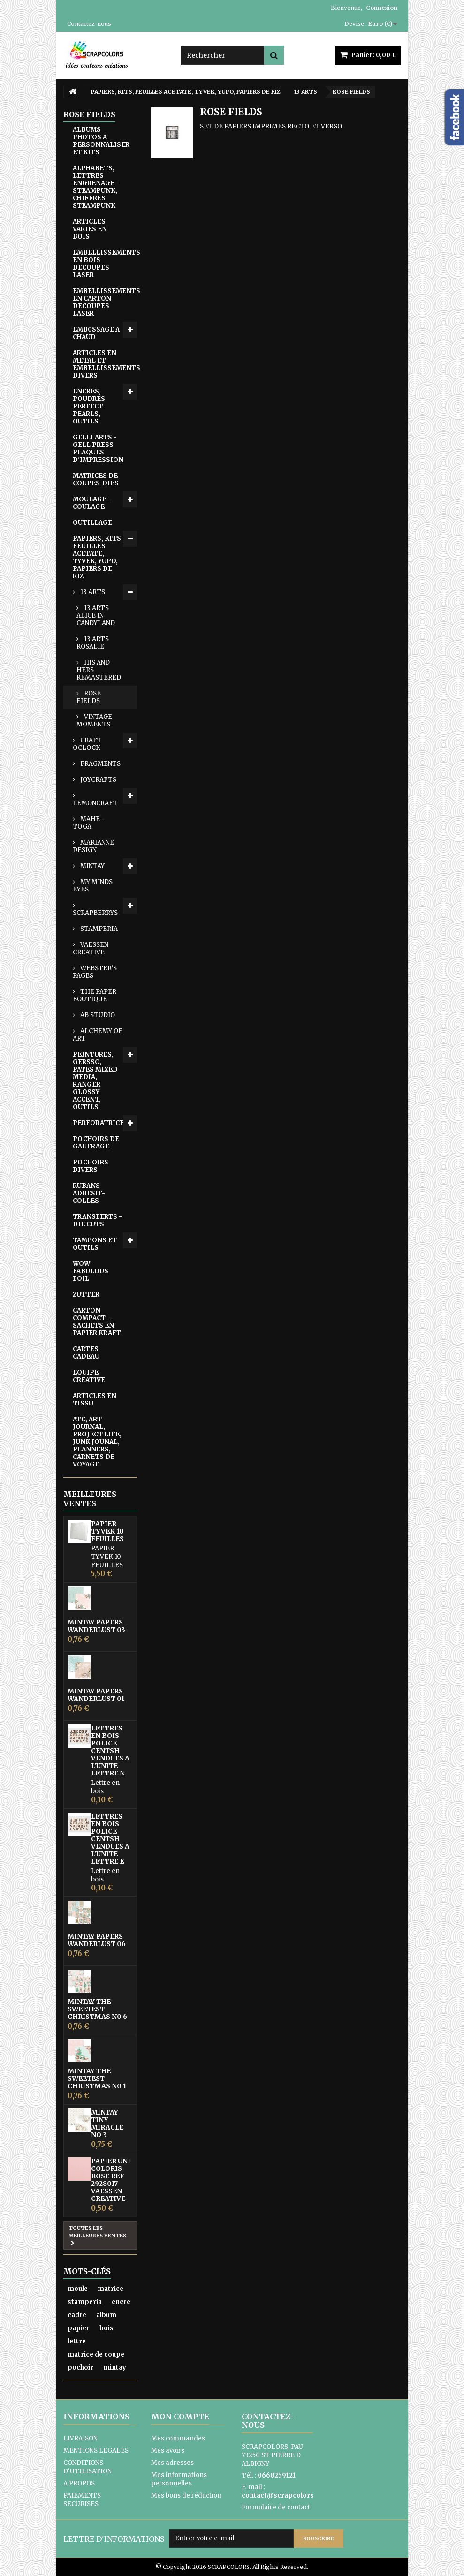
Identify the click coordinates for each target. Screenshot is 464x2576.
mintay (114, 2368)
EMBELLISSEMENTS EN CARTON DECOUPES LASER (105, 302)
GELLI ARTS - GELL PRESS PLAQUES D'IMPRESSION (98, 448)
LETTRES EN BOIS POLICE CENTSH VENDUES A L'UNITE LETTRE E (110, 1839)
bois (106, 2328)
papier (79, 2328)
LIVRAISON (80, 2438)
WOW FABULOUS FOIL (90, 1271)
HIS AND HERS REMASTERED (98, 669)
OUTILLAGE (92, 523)
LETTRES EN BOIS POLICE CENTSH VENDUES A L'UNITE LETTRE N (110, 1750)
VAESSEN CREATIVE (90, 948)
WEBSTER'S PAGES (95, 972)
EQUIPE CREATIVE (89, 1376)
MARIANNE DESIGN (93, 846)
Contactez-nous (89, 23)
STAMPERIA (98, 929)
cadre (77, 2315)
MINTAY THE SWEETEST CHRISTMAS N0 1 (97, 2078)
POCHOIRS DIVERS (90, 1166)
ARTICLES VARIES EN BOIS (90, 229)
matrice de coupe (96, 2354)
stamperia (85, 2302)
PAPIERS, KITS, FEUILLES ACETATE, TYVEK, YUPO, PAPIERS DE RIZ (98, 557)
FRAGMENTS (100, 764)
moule (78, 2289)
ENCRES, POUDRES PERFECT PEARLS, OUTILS (89, 406)
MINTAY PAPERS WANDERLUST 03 (96, 1626)
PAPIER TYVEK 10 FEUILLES (107, 1531)
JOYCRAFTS (97, 780)
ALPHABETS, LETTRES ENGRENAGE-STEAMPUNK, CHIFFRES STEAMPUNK (95, 187)
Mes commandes (178, 2438)
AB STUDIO (97, 1015)
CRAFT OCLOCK (87, 744)
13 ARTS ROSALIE (92, 642)
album (106, 2315)
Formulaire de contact (276, 2507)
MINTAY (92, 866)
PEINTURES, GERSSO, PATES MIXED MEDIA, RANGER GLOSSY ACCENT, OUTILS (95, 1080)
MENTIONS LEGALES (96, 2451)
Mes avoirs (167, 2451)
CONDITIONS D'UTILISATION (87, 2467)
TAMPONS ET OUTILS (95, 1244)
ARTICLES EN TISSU (94, 1399)
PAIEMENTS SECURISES (82, 2500)
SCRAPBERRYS (95, 913)
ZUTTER (86, 1295)
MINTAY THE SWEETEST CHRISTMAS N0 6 (97, 2009)
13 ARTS (92, 592)
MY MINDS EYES (93, 885)
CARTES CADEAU (86, 1352)
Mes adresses (172, 2463)
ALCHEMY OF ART (97, 1034)
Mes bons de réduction (186, 2496)
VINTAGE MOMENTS (94, 720)
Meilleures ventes (89, 1498)
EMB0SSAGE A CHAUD (96, 333)
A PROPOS (79, 2483)
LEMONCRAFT (95, 803)
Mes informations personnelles (179, 2479)
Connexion (381, 7)
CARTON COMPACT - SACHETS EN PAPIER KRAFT (97, 1322)
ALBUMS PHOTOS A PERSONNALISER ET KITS (101, 141)
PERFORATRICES (100, 1123)
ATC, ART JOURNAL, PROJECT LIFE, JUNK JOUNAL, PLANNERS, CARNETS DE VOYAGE (97, 1441)
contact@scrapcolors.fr (281, 2496)
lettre (77, 2341)
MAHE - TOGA (89, 823)
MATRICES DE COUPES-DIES (96, 479)
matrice (110, 2289)
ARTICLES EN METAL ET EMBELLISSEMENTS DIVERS (105, 364)
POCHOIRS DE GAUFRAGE (96, 1142)
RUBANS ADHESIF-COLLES (89, 1193)
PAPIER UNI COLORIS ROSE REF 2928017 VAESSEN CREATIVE (110, 2180)
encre (121, 2302)
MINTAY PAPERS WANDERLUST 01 (96, 1695)
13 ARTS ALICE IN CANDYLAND (95, 615)
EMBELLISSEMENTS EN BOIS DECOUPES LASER (105, 264)
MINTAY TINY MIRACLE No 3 (107, 2123)
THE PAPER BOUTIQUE (94, 995)
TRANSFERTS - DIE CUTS (97, 1220)
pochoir (80, 2368)
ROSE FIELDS (88, 697)
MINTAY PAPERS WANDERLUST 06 (97, 1940)
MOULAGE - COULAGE (92, 503)
